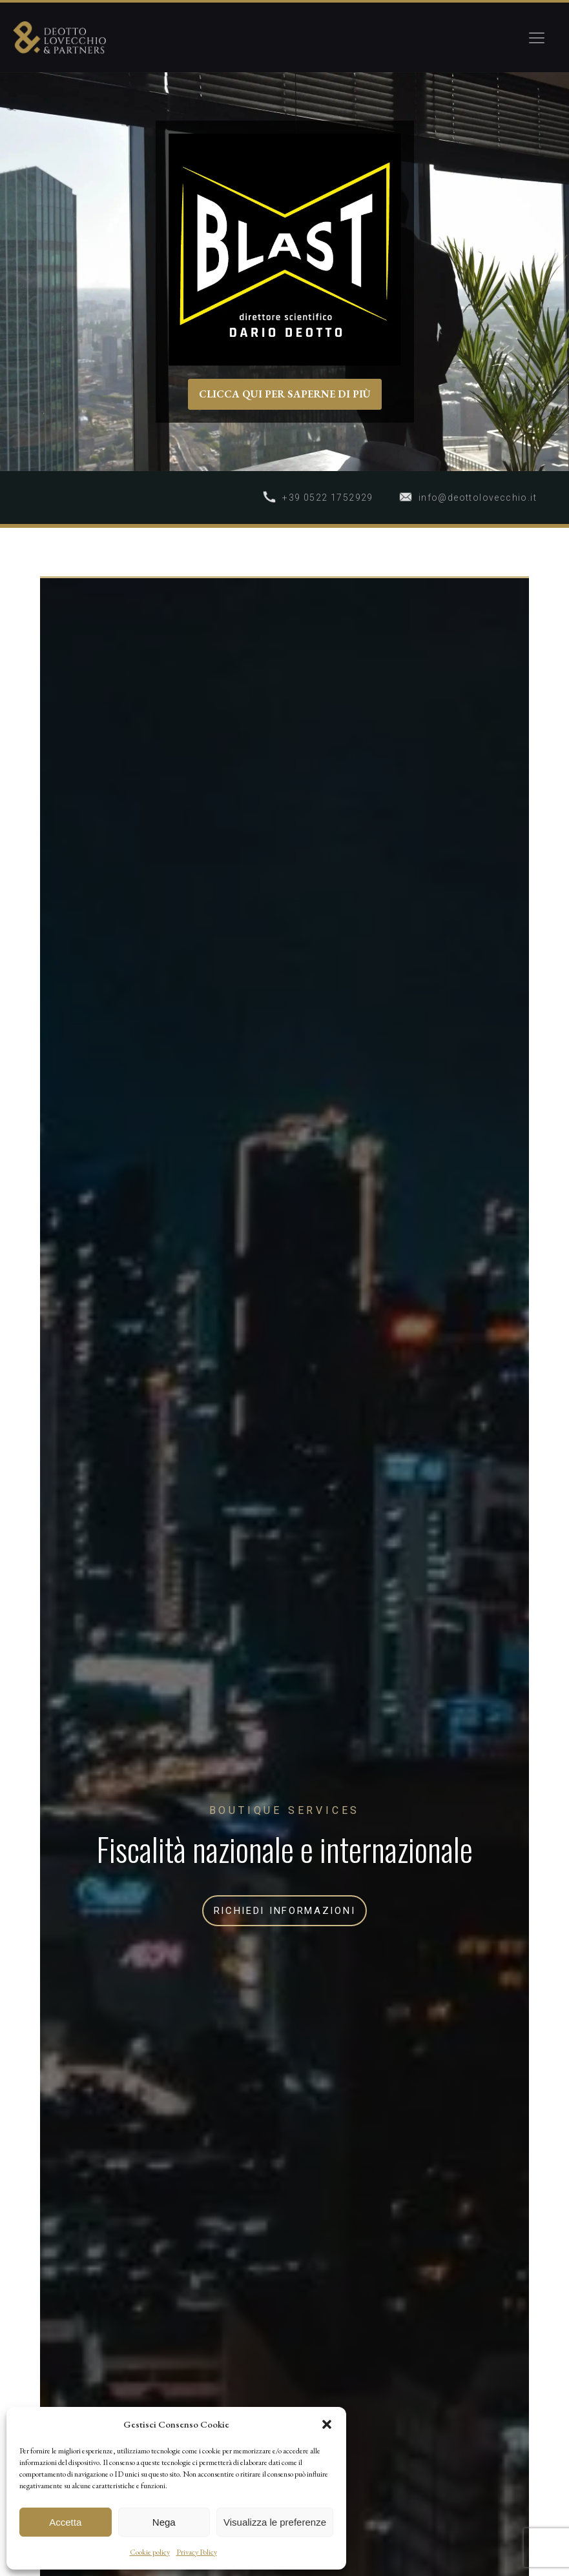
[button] (326, 2424)
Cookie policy (150, 2552)
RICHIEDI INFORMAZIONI (285, 1911)
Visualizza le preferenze (274, 2522)
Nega (164, 2522)
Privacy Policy (196, 2552)
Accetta (65, 2522)
